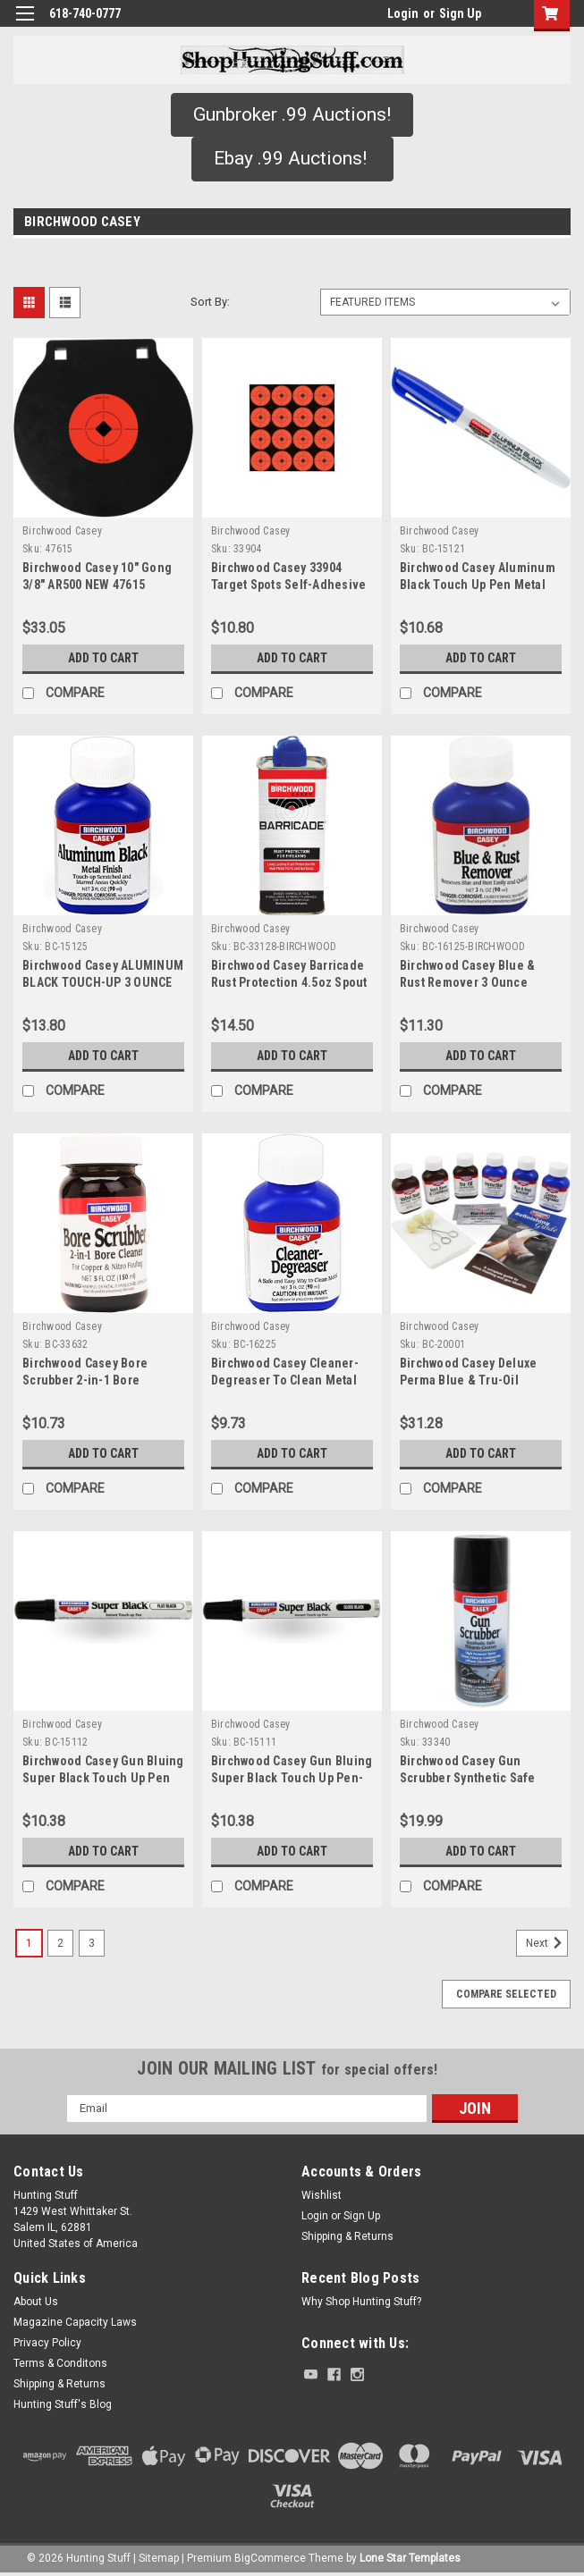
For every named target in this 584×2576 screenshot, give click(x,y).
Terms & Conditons (60, 2363)
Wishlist (321, 2195)
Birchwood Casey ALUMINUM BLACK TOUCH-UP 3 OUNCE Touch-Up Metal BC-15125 (102, 982)
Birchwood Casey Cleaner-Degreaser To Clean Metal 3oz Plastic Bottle (285, 1380)
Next (547, 1943)
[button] (292, 115)
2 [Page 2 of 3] (60, 1943)
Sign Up (460, 13)
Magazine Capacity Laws (75, 2322)
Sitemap (159, 2558)
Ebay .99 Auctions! (292, 158)
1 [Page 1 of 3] (29, 1943)
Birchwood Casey (62, 531)
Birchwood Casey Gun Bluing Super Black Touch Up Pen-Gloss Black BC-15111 (292, 1778)
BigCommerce (270, 2558)
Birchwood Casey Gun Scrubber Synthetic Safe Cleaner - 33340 (468, 1778)
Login (403, 13)
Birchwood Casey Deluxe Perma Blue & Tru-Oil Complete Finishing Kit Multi (480, 1380)
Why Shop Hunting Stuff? (361, 2301)
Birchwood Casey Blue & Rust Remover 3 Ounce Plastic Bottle (468, 982)
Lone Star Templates (410, 2558)
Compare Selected (506, 1994)
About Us (35, 2301)
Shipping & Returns (347, 2236)
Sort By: (210, 301)
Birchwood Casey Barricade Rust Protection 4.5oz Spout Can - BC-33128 (289, 982)
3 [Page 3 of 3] (92, 1943)
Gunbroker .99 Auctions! (292, 114)
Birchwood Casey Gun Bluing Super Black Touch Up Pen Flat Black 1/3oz (103, 1778)
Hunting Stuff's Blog (62, 2404)
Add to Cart (103, 658)
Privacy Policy (47, 2342)
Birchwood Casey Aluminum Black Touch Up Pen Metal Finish (477, 584)
